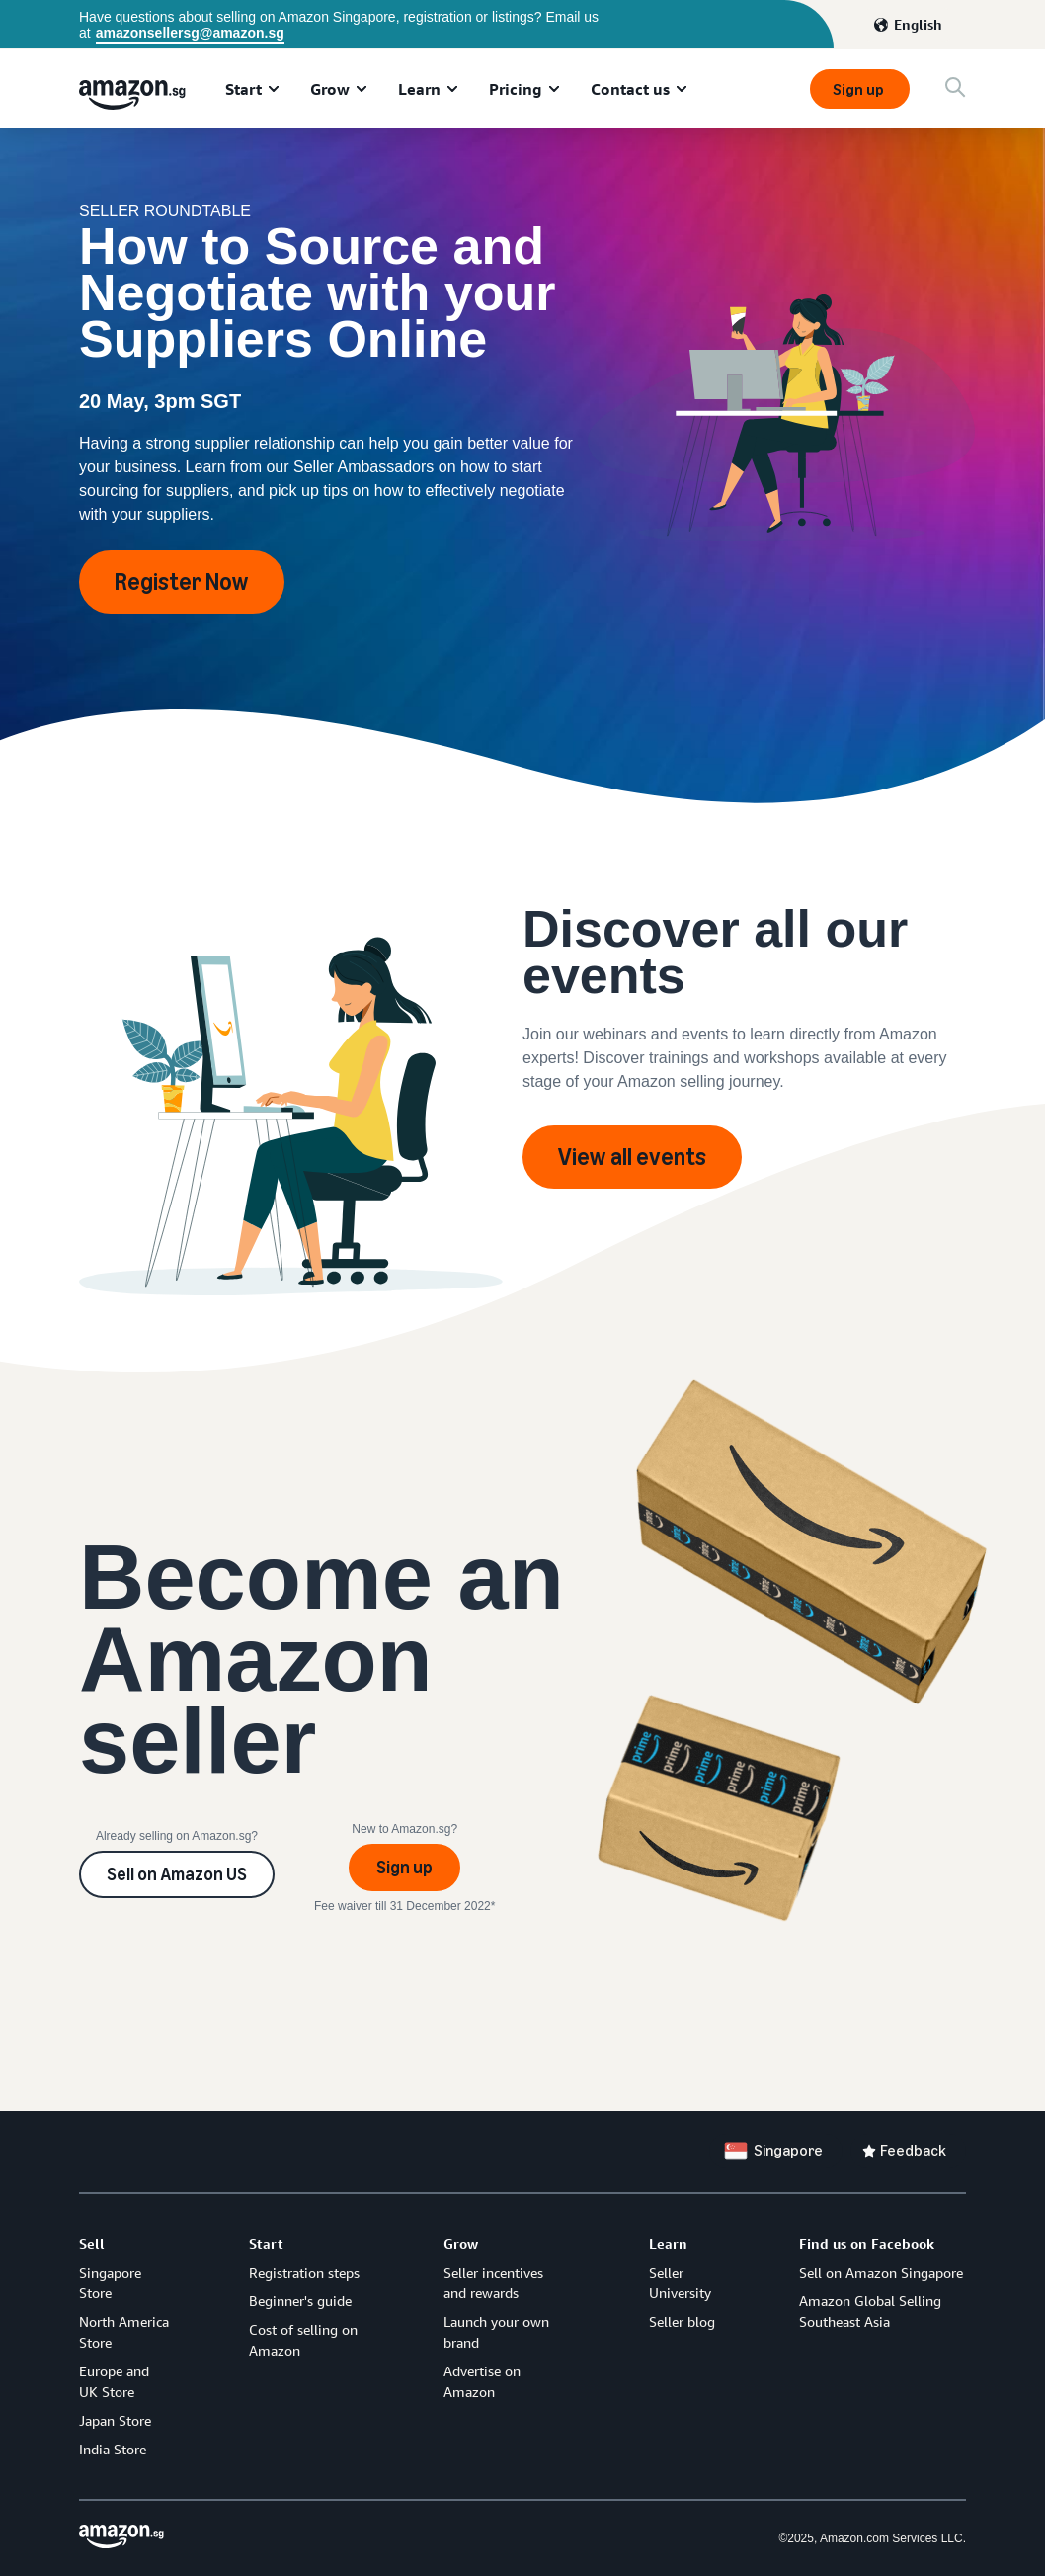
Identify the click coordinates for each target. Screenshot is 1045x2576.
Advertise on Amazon (482, 2381)
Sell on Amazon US (177, 1874)
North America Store (124, 2332)
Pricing (515, 89)
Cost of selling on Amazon (303, 2340)
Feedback (913, 2150)
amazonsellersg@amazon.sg (190, 33)
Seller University (680, 2282)
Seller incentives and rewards (493, 2282)
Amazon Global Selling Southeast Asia (870, 2311)
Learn (419, 89)
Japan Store (115, 2420)
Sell (92, 2243)
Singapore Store (110, 2282)
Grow (330, 89)
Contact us (630, 89)
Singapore (788, 2150)
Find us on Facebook (866, 2243)
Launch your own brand (496, 2332)
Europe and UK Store (114, 2381)
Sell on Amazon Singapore (881, 2272)
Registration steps (304, 2272)
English (918, 24)
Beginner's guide (300, 2300)
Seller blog (682, 2321)
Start (243, 89)
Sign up (860, 89)
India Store (112, 2449)
